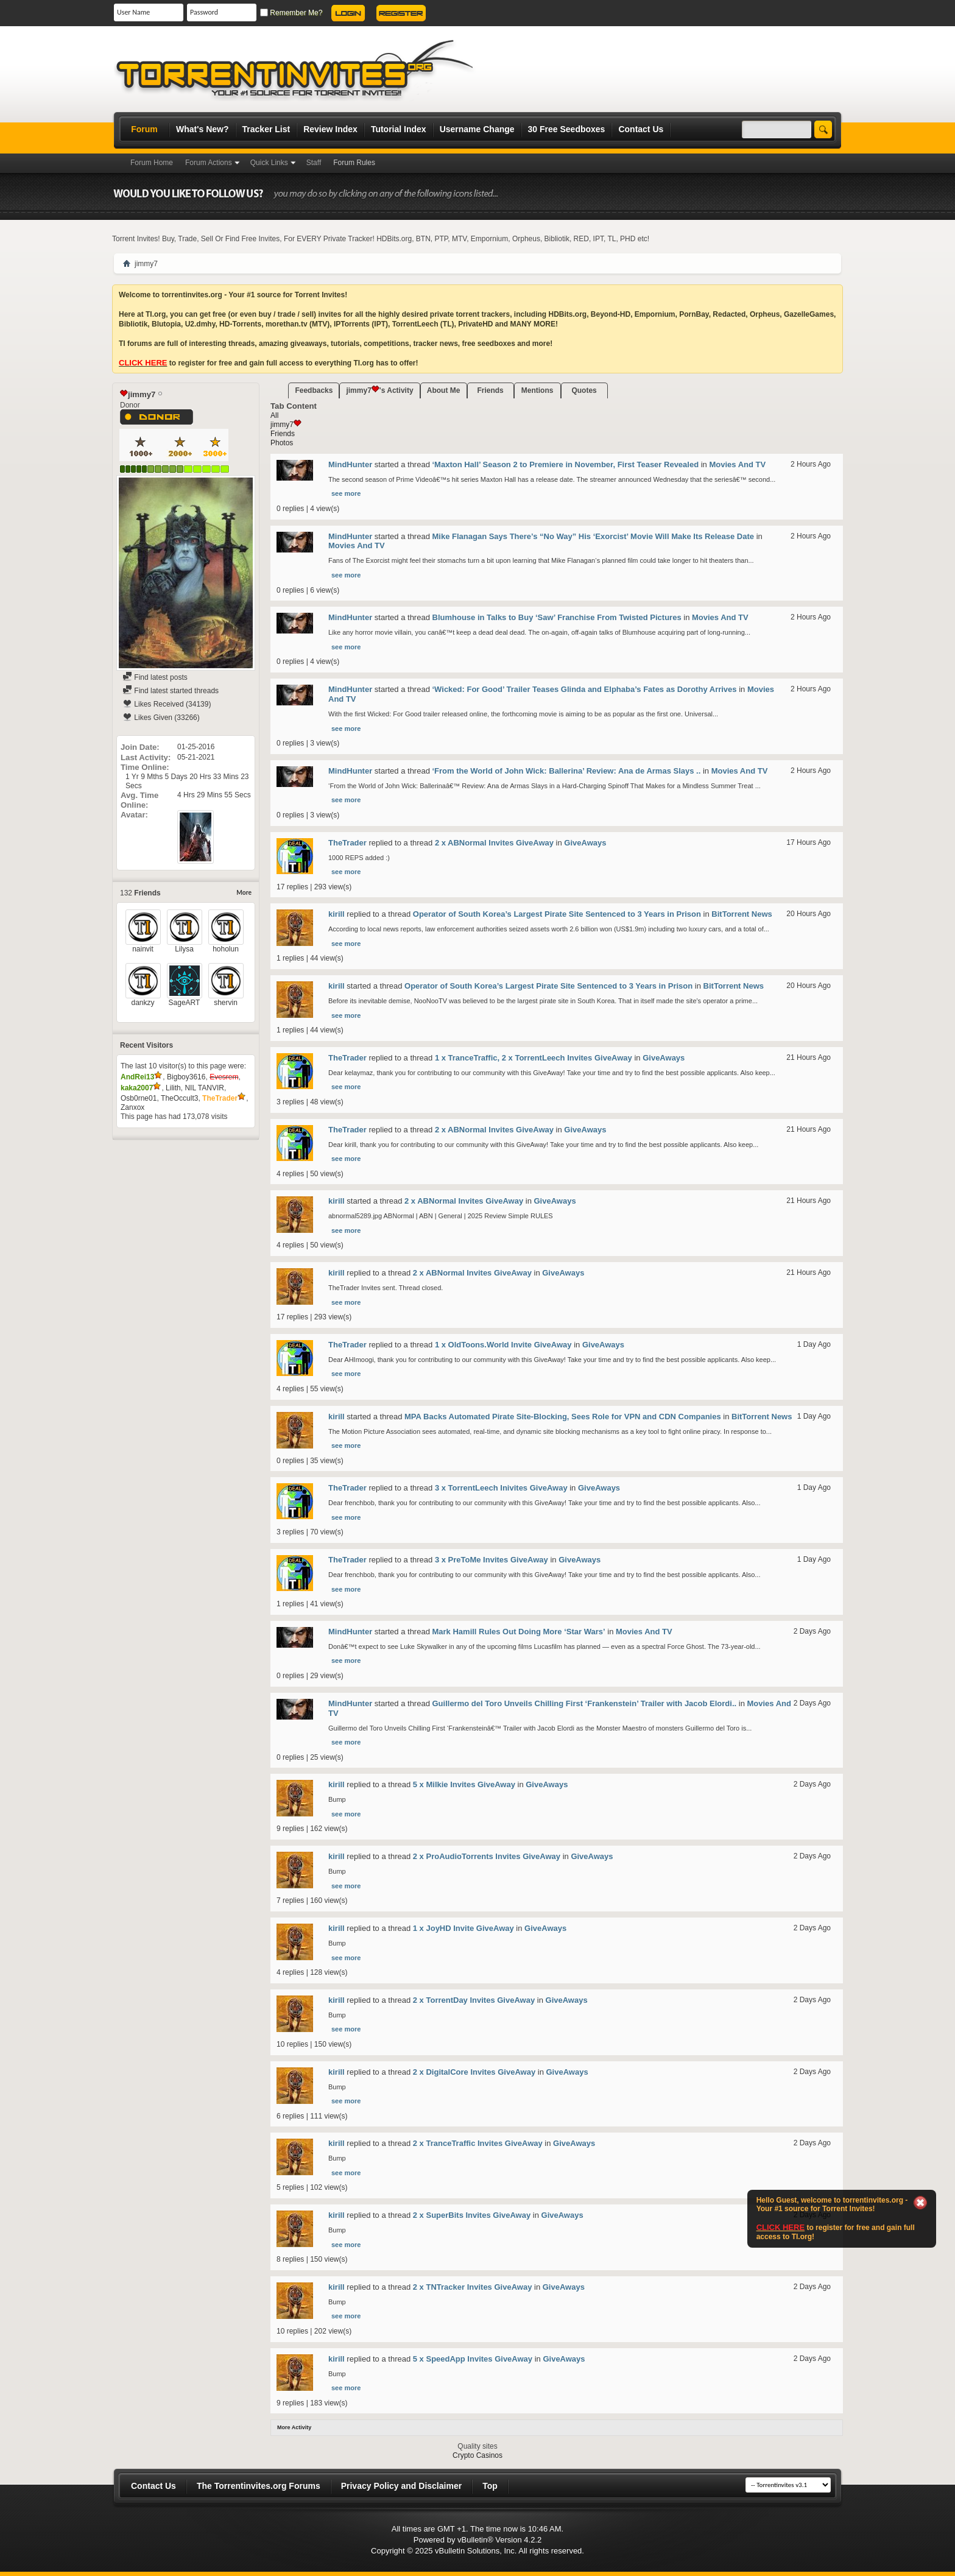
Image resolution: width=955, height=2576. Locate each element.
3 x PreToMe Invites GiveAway (491, 1559)
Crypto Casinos (477, 2455)
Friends (490, 390)
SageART (184, 1002)
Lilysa (184, 949)
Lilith (173, 1088)
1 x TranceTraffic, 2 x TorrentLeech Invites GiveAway (533, 1057)
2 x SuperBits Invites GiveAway (471, 2215)
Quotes (583, 390)
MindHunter (350, 464)
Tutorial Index (398, 129)
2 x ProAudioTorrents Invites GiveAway (486, 1856)
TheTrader (347, 842)
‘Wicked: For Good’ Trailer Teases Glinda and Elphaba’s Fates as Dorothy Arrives (584, 689)
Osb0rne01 (139, 1098)
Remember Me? (291, 13)
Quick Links (269, 162)
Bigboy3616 (186, 1077)
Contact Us (640, 129)
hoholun (226, 949)
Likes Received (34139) (166, 704)
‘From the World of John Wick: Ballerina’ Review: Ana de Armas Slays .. (566, 770)
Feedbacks (314, 390)
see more (346, 493)
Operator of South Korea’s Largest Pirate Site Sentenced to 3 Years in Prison (557, 914)
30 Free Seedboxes (566, 129)
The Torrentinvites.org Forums (258, 2486)
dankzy (142, 1002)
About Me (443, 390)
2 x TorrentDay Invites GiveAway (474, 2000)
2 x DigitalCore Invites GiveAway (474, 2072)
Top (490, 2486)
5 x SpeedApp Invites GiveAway (472, 2358)
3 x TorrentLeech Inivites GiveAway (501, 1487)
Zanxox (132, 1107)
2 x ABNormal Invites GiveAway (494, 842)
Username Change (477, 129)
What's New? (202, 129)
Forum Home (151, 162)
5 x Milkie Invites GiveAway (464, 1784)
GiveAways (585, 842)
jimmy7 (285, 424)
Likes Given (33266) (161, 717)
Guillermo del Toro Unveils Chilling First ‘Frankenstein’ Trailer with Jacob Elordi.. (584, 1703)
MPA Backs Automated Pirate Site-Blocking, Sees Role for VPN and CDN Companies (562, 1416)
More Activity (294, 2427)
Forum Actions (208, 162)
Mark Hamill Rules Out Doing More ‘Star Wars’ (518, 1631)
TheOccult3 (179, 1098)
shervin (226, 1002)
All (274, 415)
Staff (313, 162)
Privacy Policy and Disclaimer (401, 2486)
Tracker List (266, 129)
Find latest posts (155, 677)
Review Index (330, 129)
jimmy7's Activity (379, 390)
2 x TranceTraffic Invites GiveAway (478, 2143)
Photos (281, 443)
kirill (336, 914)
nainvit (142, 949)
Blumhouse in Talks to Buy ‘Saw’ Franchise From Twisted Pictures (557, 617)
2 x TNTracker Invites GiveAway (472, 2287)
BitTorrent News (741, 914)
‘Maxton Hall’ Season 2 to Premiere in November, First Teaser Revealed (565, 464)
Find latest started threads (170, 690)
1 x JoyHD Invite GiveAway (463, 1928)
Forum (144, 129)
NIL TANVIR (204, 1088)
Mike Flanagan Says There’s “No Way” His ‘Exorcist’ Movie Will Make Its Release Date (593, 536)
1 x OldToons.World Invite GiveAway (503, 1344)
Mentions (537, 390)
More (244, 893)
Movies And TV (737, 464)
